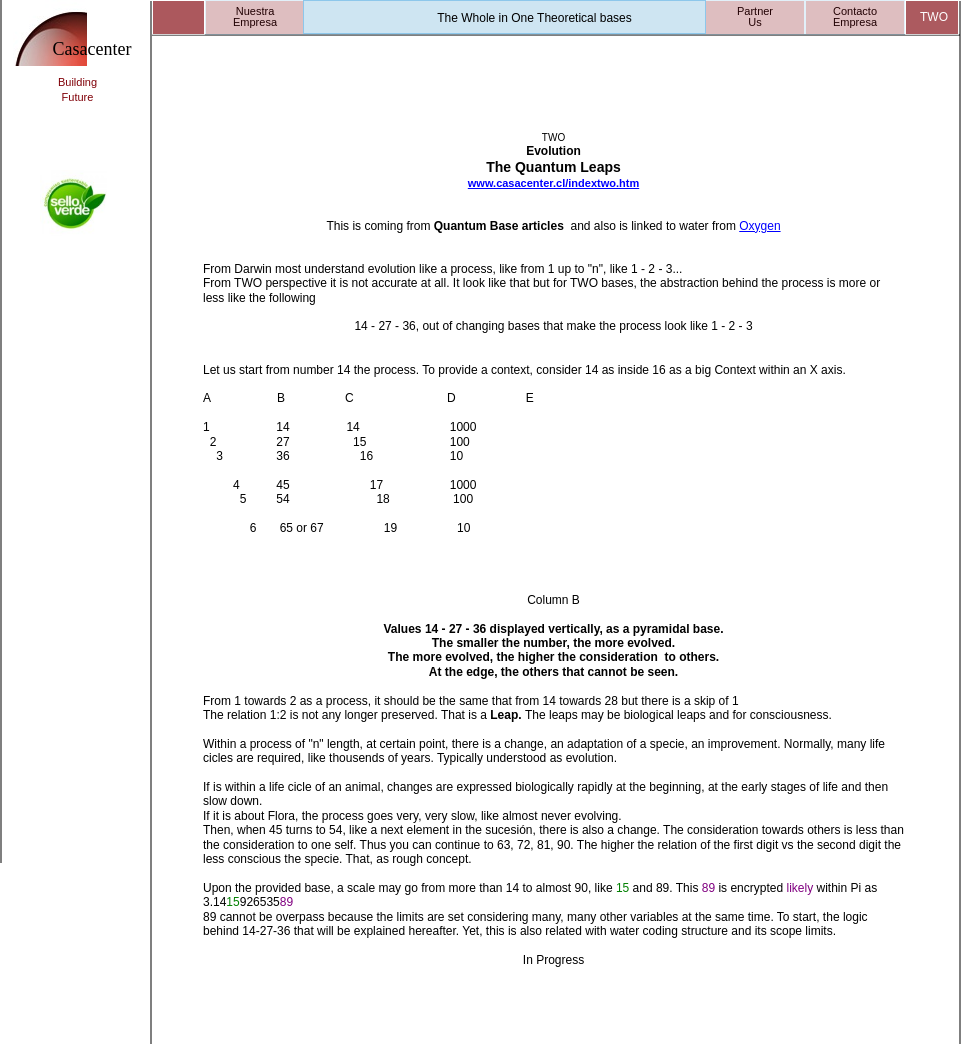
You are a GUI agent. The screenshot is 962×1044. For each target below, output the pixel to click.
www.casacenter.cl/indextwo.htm (553, 183)
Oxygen (759, 226)
